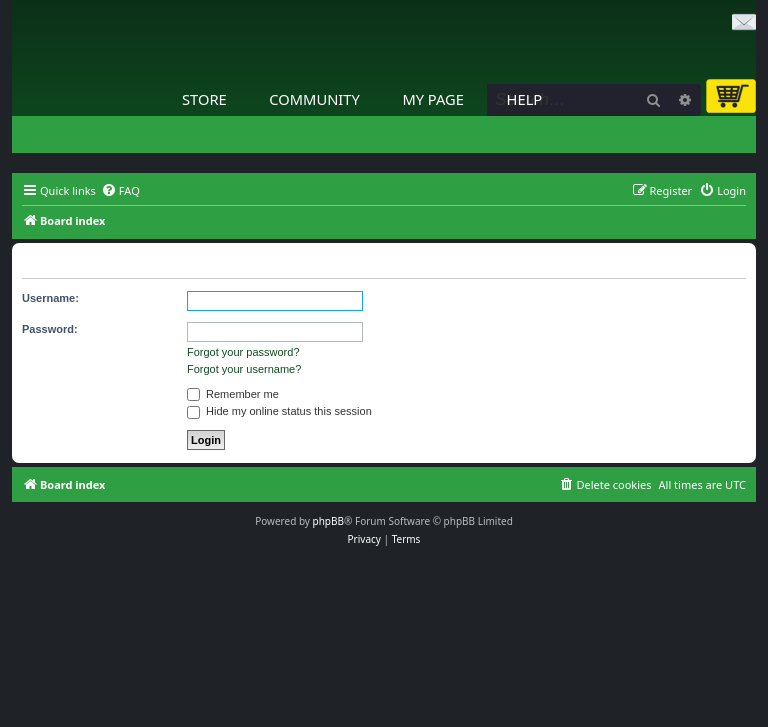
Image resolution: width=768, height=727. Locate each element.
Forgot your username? (244, 369)
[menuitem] (120, 191)
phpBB (328, 521)
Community (314, 99)
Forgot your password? (243, 352)
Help (525, 99)
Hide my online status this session (279, 411)
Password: (50, 329)
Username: (50, 298)
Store (204, 99)
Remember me (233, 394)
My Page (433, 99)
